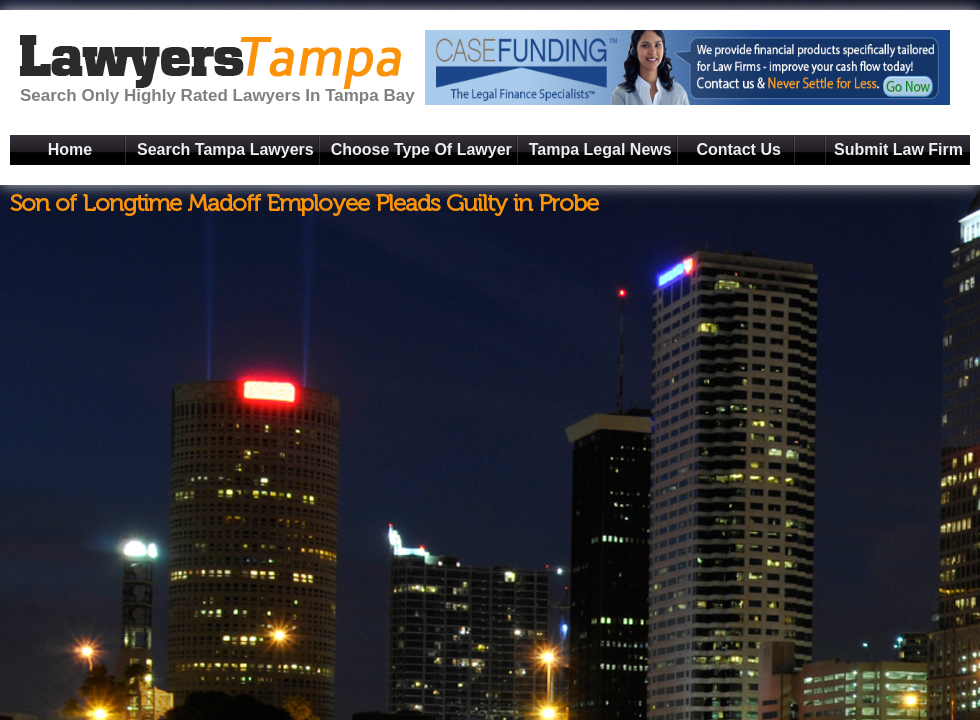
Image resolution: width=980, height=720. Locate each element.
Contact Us (738, 149)
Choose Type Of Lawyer (421, 149)
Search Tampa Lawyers (225, 149)
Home (70, 149)
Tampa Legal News (600, 149)
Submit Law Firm (898, 149)
